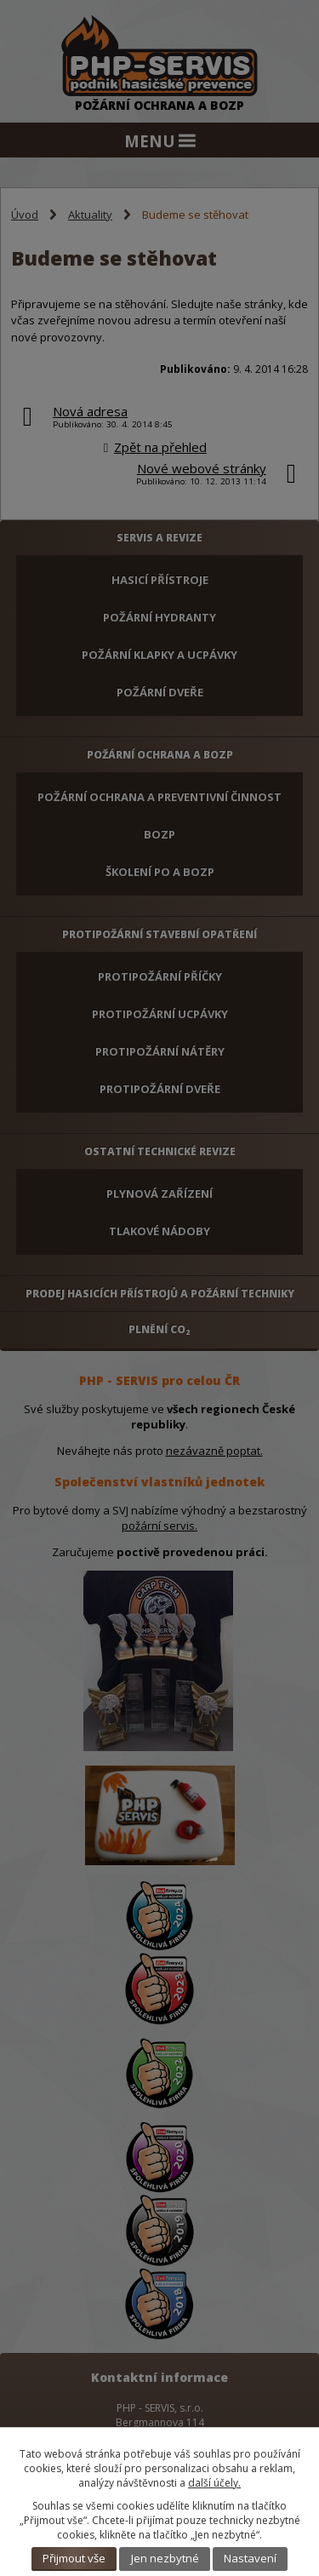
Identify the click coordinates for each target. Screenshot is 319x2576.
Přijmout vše (74, 2558)
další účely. (214, 2483)
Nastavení (250, 2558)
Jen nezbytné (165, 2558)
